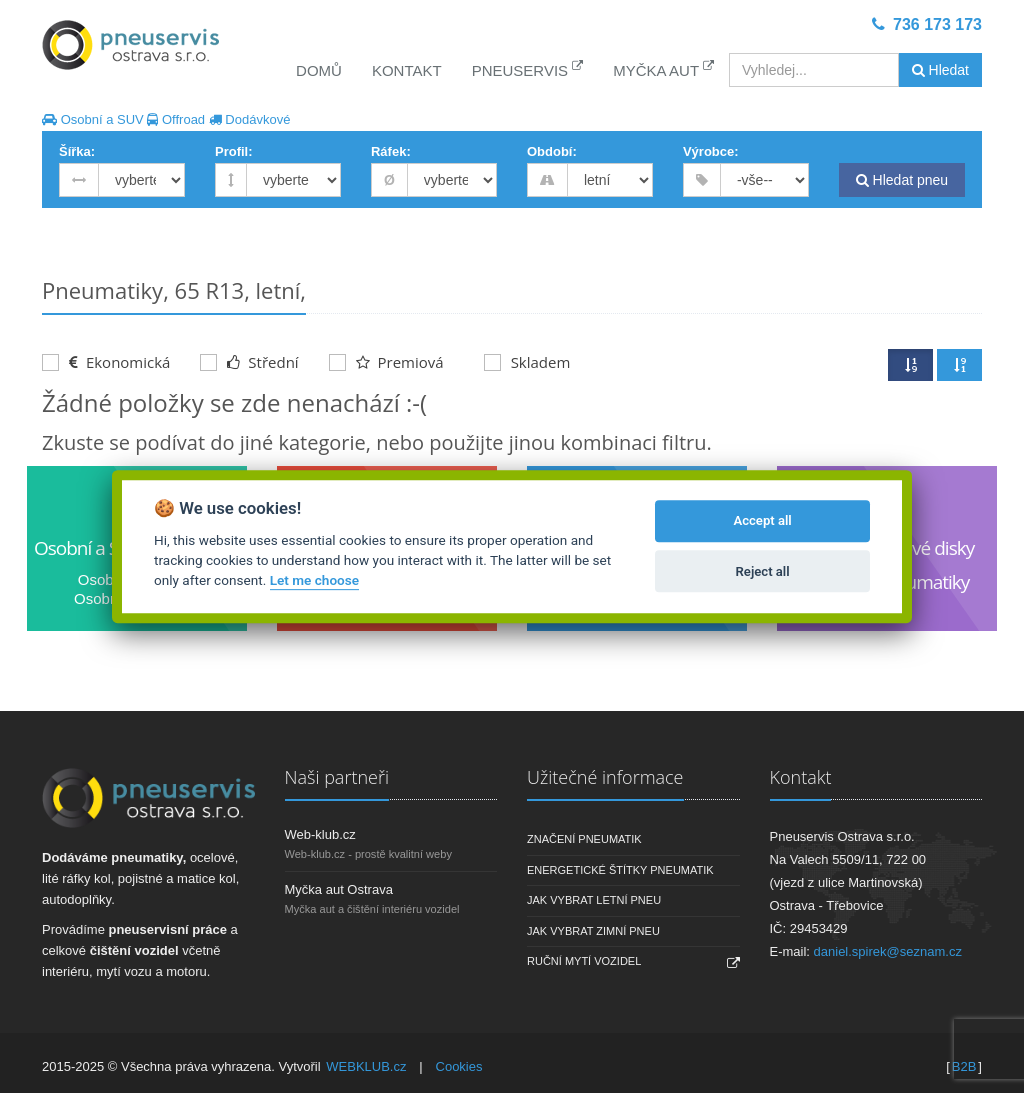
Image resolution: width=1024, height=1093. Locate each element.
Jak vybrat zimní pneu (593, 931)
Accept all (762, 521)
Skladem (527, 362)
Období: (552, 151)
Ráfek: (391, 151)
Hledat (940, 70)
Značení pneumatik (584, 839)
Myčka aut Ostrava (339, 889)
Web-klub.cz (320, 834)
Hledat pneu (902, 180)
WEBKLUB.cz (366, 1066)
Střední (249, 362)
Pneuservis (528, 69)
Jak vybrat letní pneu (594, 900)
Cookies (459, 1066)
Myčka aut (663, 69)
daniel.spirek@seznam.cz (888, 951)
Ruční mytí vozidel (584, 961)
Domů (319, 70)
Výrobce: (711, 151)
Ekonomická (106, 362)
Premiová (386, 362)
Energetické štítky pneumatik (620, 870)
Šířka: (77, 151)
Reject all (763, 571)
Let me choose (314, 581)
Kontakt (407, 70)
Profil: (234, 151)
